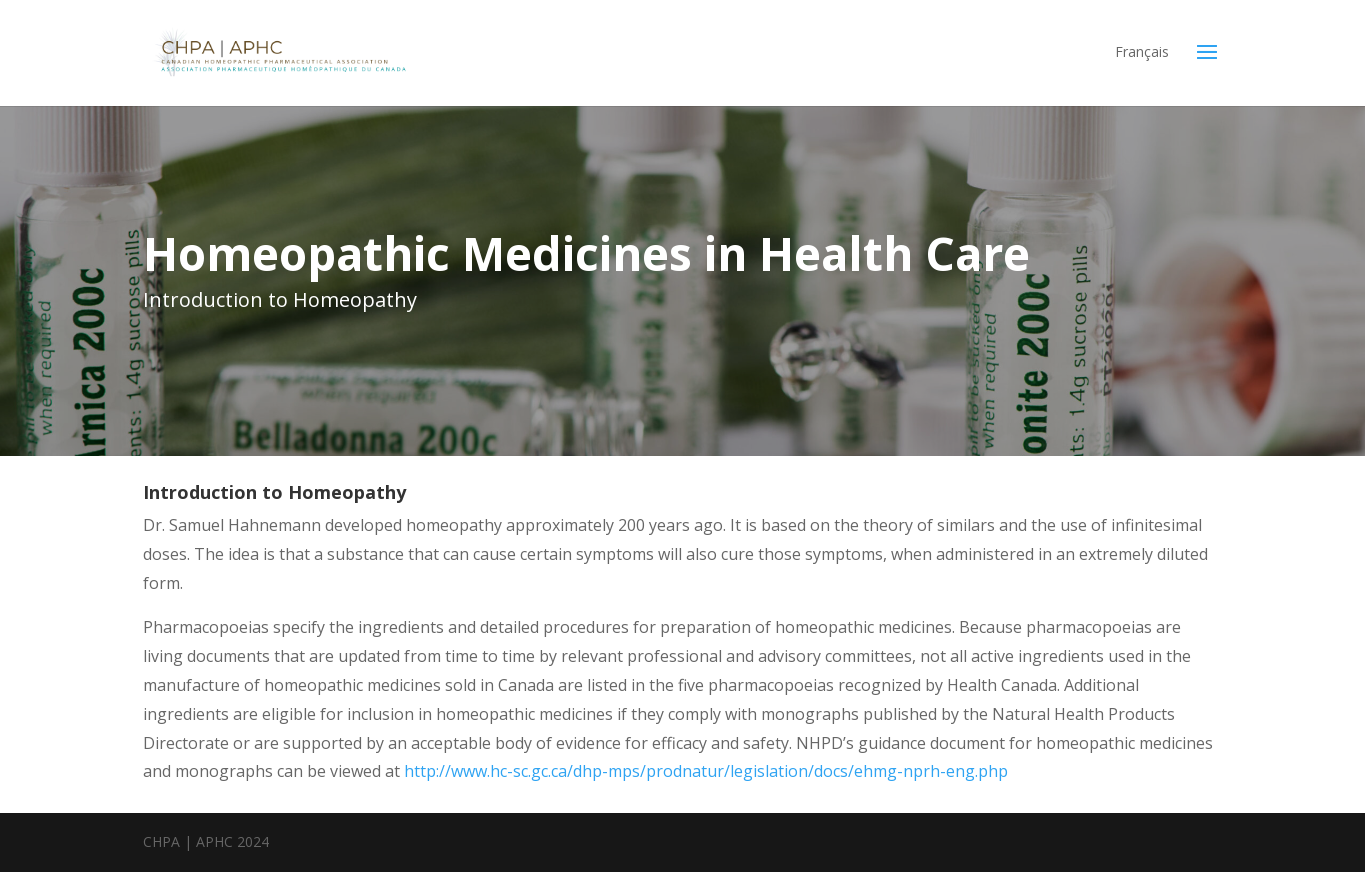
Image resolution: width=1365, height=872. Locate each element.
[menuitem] (1142, 66)
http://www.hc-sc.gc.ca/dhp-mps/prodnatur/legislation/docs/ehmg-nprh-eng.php (706, 771)
